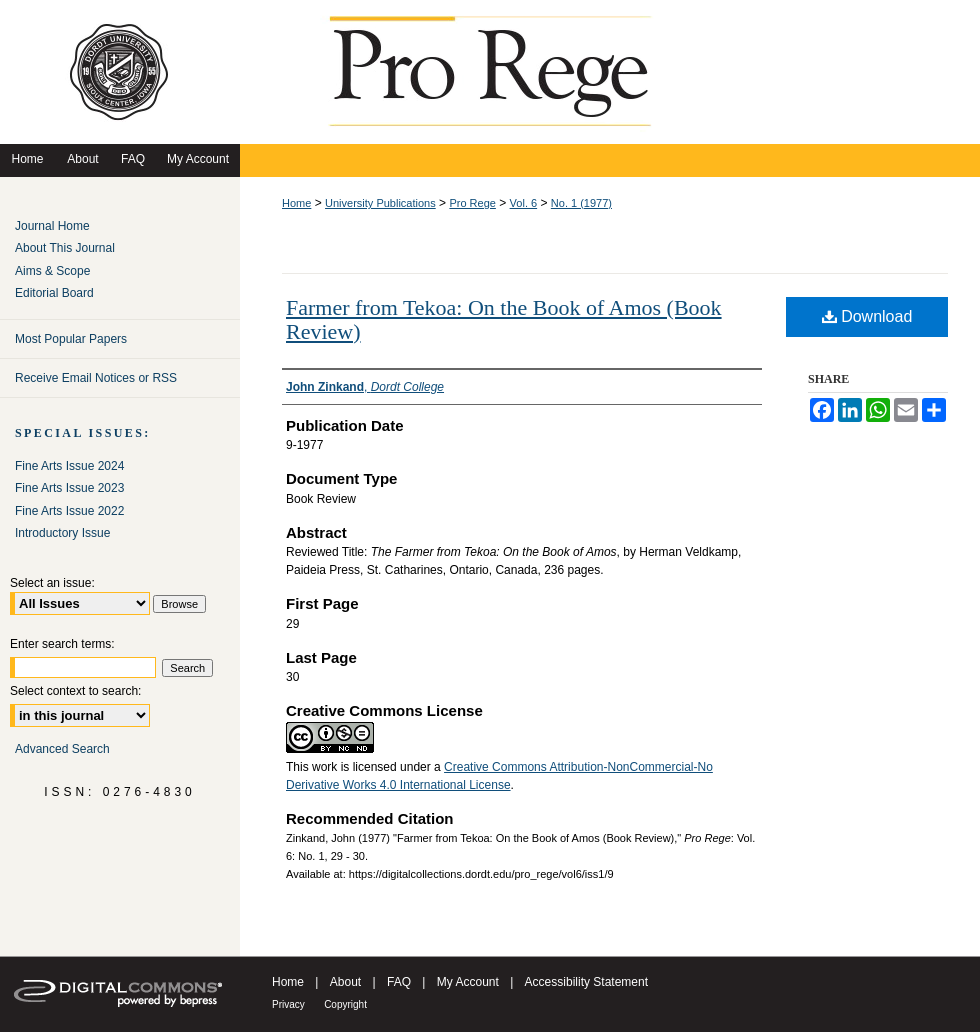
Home (296, 203)
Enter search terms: (62, 644)
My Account (468, 982)
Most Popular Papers (71, 339)
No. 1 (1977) (581, 203)
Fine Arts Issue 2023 (69, 488)
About (345, 982)
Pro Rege (472, 203)
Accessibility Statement (586, 982)
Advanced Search (62, 749)
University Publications (380, 203)
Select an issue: (52, 583)
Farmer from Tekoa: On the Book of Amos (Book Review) (504, 319)
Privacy (288, 1004)
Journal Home (52, 226)
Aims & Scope (52, 271)
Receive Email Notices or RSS (96, 378)
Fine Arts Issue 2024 (69, 466)
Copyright (345, 1004)
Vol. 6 (524, 203)
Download (867, 316)
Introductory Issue (62, 533)
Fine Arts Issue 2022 (69, 511)
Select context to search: (75, 691)
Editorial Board (54, 293)
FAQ (399, 982)
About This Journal (65, 248)
